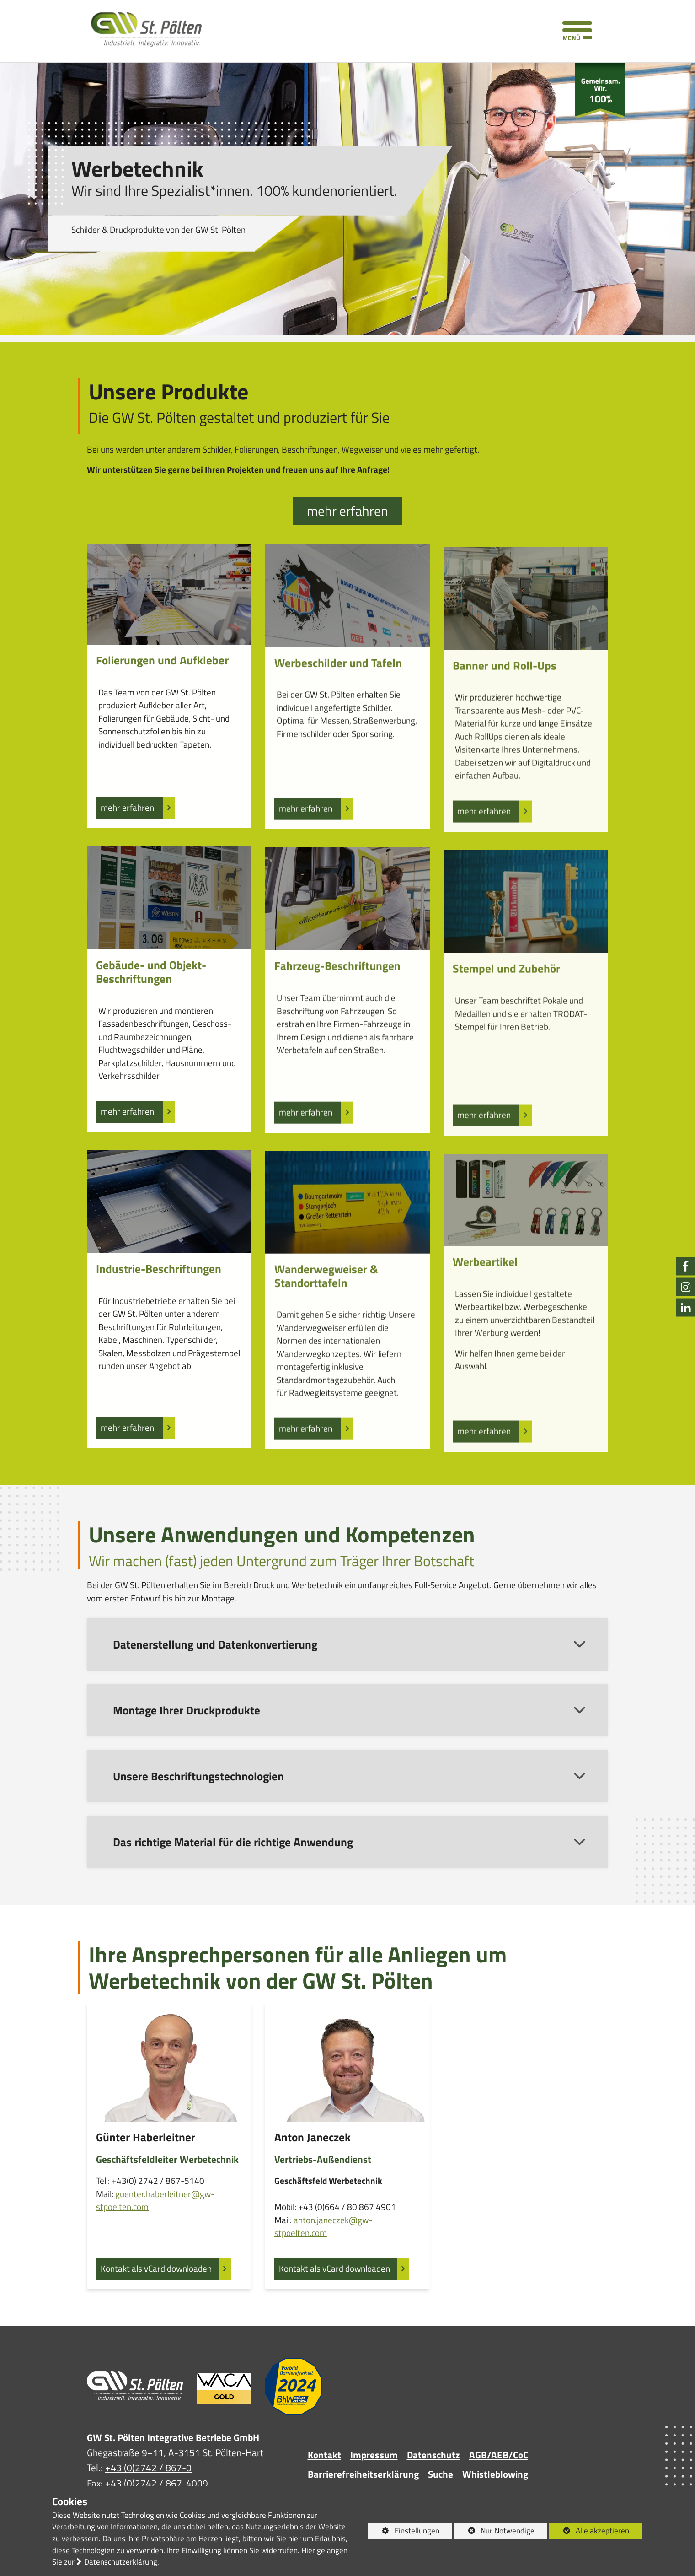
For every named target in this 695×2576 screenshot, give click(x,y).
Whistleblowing (495, 2474)
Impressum (374, 2454)
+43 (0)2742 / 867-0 (148, 2467)
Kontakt (324, 2454)
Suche (440, 2474)
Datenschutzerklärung (120, 2562)
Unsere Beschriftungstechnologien (198, 1821)
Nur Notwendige (494, 2532)
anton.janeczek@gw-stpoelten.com (323, 2255)
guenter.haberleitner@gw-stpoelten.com (155, 2215)
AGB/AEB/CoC (498, 2454)
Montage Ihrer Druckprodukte (186, 1755)
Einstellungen (403, 2532)
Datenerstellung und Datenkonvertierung (215, 1689)
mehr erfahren (347, 511)
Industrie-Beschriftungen (158, 1314)
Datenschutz (433, 2454)
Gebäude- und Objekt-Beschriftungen (151, 1017)
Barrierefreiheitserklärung (363, 2474)
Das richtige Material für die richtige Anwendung (233, 1887)
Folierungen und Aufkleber (162, 705)
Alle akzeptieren (589, 2531)
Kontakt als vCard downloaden (156, 2283)
